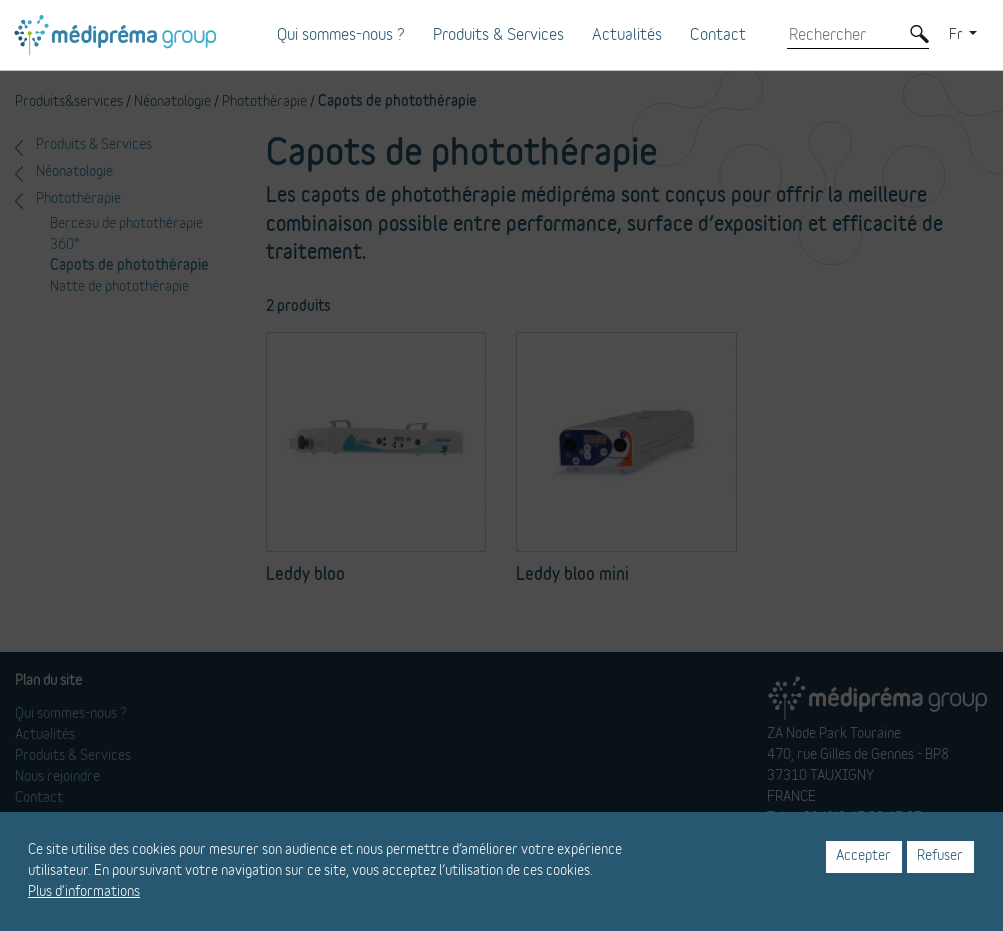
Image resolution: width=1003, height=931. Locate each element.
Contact (718, 35)
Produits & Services (498, 35)
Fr (957, 35)
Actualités (627, 35)
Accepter (863, 856)
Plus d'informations (84, 892)
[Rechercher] (843, 35)
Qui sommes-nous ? (341, 35)
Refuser (940, 856)
